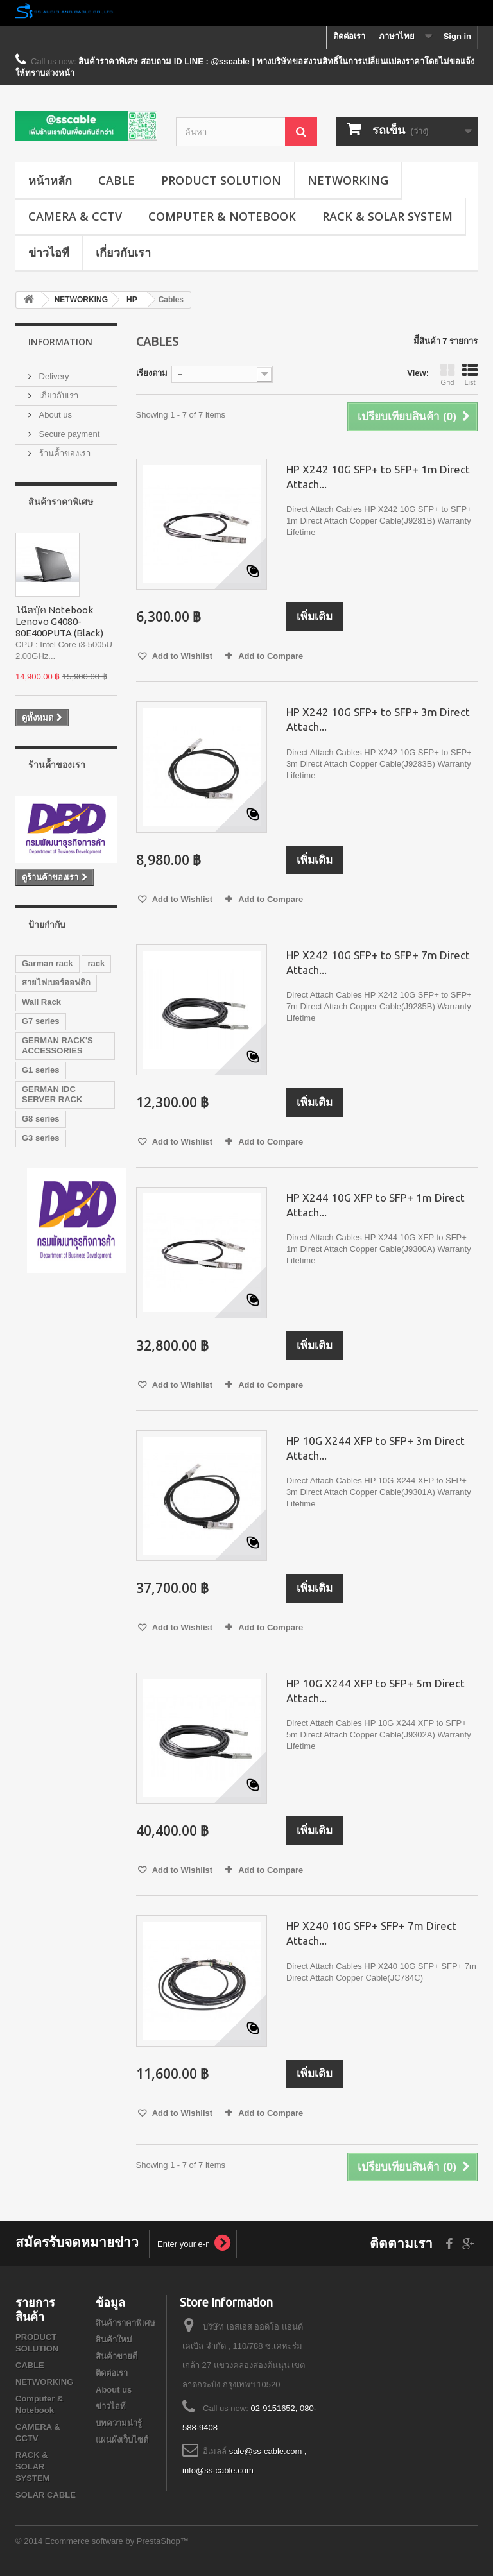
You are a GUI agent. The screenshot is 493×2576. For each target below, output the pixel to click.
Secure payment (68, 434)
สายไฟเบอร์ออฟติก (56, 982)
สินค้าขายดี (116, 2356)
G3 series (41, 1138)
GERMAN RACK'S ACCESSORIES (57, 1045)
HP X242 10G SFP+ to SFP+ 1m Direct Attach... (378, 476)
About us (54, 415)
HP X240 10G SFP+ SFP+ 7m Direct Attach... (371, 1933)
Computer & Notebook (222, 216)
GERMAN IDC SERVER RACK (52, 1094)
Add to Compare (270, 656)
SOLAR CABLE (45, 2495)
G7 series (41, 1021)
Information (60, 342)
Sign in (457, 36)
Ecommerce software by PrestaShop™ (117, 2541)
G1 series (41, 1070)
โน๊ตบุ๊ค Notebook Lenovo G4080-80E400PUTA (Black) (59, 621)
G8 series (41, 1118)
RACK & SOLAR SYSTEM (387, 216)
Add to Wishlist (181, 656)
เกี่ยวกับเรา (123, 252)
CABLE (116, 180)
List (470, 374)
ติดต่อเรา (349, 36)
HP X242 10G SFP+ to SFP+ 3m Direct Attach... (378, 719)
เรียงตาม (152, 373)
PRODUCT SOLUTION (221, 180)
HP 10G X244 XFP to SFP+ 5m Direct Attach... (375, 1690)
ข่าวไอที (48, 252)
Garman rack (47, 963)
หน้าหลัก (50, 180)
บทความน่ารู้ (119, 2423)
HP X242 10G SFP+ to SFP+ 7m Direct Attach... (378, 962)
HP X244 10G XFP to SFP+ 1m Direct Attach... (375, 1204)
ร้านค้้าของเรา (64, 453)
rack (96, 963)
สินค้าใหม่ (114, 2339)
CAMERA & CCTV (75, 216)
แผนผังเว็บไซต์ (122, 2439)
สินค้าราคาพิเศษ (60, 501)
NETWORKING (347, 180)
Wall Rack (41, 1002)
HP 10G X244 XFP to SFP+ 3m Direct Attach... (375, 1448)
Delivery (53, 376)
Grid (447, 374)
